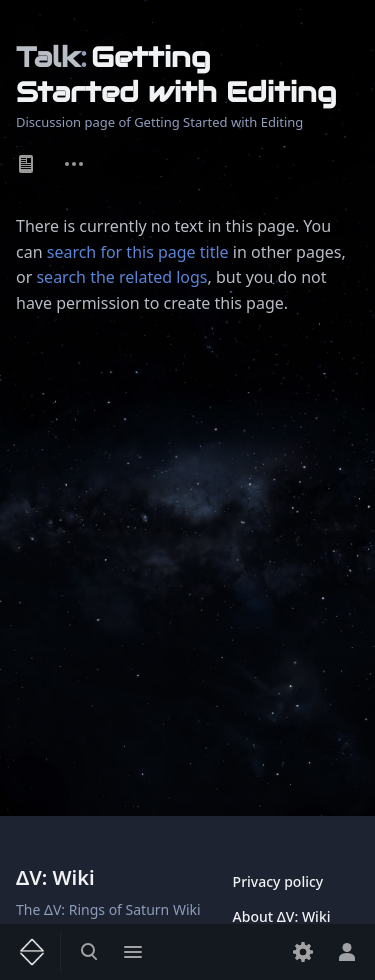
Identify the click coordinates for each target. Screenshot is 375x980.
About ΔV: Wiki (282, 916)
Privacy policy (278, 881)
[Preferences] (303, 952)
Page (26, 164)
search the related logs (121, 277)
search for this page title (138, 252)
